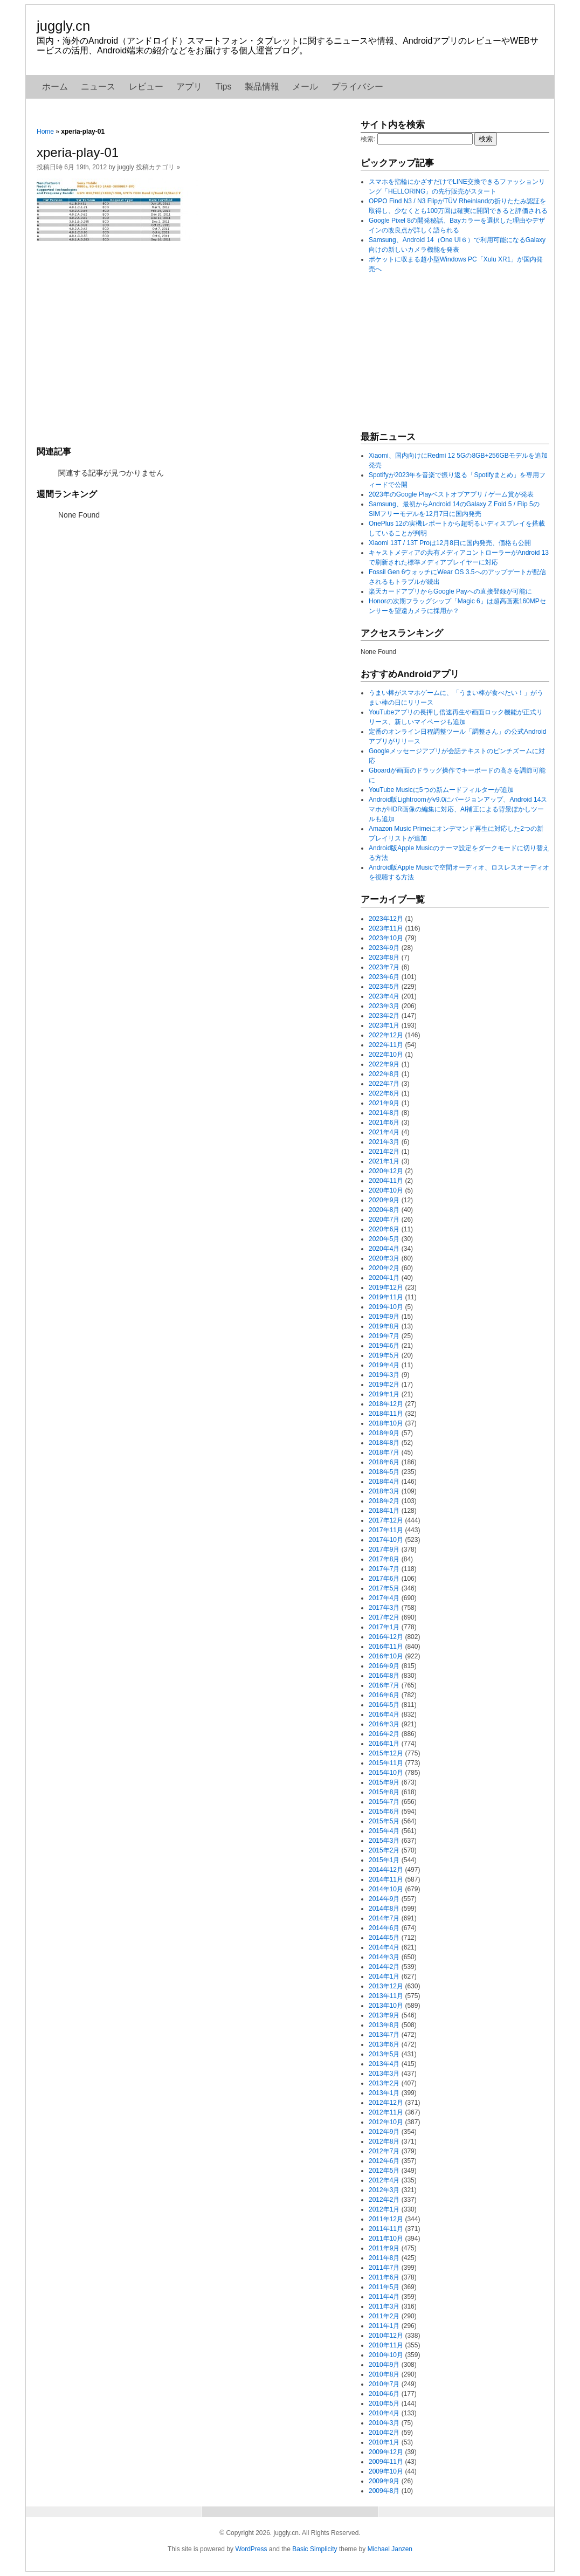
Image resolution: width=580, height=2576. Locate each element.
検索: (368, 139)
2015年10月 (386, 1772)
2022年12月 (386, 1035)
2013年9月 (384, 2015)
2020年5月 (384, 1239)
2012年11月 (386, 2112)
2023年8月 (384, 957)
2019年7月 (384, 1336)
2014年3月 (384, 1957)
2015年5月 (384, 1821)
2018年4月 (384, 1481)
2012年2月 (384, 2199)
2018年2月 (384, 1501)
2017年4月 (384, 1598)
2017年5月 (384, 1588)
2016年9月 (384, 1666)
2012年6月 (384, 2161)
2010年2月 (384, 2432)
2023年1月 (384, 1025)
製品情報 (262, 86)
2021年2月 (384, 1151)
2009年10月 (386, 2471)
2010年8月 (384, 2374)
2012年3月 (384, 2190)
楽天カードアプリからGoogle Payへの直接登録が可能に (450, 591)
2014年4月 (384, 1947)
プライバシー (357, 86)
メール (305, 86)
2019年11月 (386, 1297)
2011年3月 (384, 2306)
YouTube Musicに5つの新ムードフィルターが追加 (441, 790)
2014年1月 (384, 1976)
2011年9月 (384, 2248)
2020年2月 (384, 1268)
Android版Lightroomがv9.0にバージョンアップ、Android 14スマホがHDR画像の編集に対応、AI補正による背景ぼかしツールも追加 (458, 809)
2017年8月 (384, 1559)
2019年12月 (386, 1287)
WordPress (251, 2549)
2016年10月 (386, 1656)
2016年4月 (384, 1714)
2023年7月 (384, 967)
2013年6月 (384, 2044)
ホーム (55, 86)
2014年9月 (384, 1899)
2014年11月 (386, 1879)
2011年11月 (386, 2229)
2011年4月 (384, 2297)
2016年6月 (384, 1695)
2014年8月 (384, 1908)
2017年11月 (386, 1530)
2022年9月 (384, 1064)
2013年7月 (384, 2034)
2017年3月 (384, 1607)
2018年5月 (384, 1472)
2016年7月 (384, 1685)
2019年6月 (384, 1345)
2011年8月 (384, 2258)
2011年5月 (384, 2287)
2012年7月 (384, 2151)
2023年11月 (386, 928)
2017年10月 (386, 1540)
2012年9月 (384, 2132)
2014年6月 (384, 1928)
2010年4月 (384, 2413)
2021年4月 (384, 1132)
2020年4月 (384, 1248)
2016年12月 (386, 1637)
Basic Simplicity (314, 2549)
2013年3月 (384, 2073)
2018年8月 (384, 1443)
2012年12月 (386, 2102)
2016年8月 (384, 1675)
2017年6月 (384, 1578)
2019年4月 (384, 1365)
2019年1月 (384, 1394)
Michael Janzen (390, 2549)
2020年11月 (386, 1180)
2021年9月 (384, 1103)
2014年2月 (384, 1967)
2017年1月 (384, 1627)
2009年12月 (386, 2452)
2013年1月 (384, 2093)
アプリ (189, 86)
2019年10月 (386, 1307)
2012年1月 (384, 2209)
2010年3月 (384, 2423)
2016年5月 (384, 1705)
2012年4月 (384, 2180)
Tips (224, 86)
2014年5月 (384, 1937)
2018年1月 (384, 1510)
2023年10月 (386, 938)
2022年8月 (384, 1074)
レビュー (146, 86)
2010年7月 (384, 2384)
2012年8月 (384, 2141)
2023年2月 (384, 1016)
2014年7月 (384, 1918)
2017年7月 (384, 1569)
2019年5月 (384, 1355)
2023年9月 (384, 948)
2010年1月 (384, 2442)
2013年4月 (384, 2064)
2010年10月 (386, 2355)
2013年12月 (386, 1986)
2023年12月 (386, 918)
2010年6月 (384, 2394)
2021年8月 (384, 1113)
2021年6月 (384, 1122)
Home (45, 131)
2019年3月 (384, 1375)
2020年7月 (384, 1219)
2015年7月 (384, 1802)
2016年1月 (384, 1743)
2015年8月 (384, 1792)
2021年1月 (384, 1161)
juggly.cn (63, 25)
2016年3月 (384, 1724)
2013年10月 (386, 2005)
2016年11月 (386, 1646)
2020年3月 (384, 1258)
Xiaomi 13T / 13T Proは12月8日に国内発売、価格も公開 (450, 543)
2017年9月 (384, 1549)
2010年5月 (384, 2403)
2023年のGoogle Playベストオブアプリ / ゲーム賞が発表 (451, 494)
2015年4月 (384, 1831)
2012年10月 (386, 2122)
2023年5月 (384, 986)
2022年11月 (386, 1045)
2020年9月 (384, 1200)
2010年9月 (384, 2364)
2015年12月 (386, 1753)
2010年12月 (386, 2335)
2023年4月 (384, 996)
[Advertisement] (193, 342)
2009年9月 (384, 2481)
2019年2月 (384, 1384)
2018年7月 (384, 1452)
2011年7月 (384, 2267)
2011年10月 (386, 2238)
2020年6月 (384, 1229)
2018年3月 (384, 1491)
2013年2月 (384, 2083)
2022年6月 (384, 1093)
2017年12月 (386, 1520)
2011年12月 (386, 2219)
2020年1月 (384, 1278)
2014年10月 (386, 1889)
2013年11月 (386, 1996)
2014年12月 (386, 1870)
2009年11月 (386, 2461)
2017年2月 (384, 1617)
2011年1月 (384, 2326)
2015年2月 (384, 1850)
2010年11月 (386, 2345)
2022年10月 (386, 1054)
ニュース (98, 86)
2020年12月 (386, 1171)
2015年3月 (384, 1840)
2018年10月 (386, 1423)
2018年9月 (384, 1433)
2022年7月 (384, 1083)
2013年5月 (384, 2054)
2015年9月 (384, 1782)
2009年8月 (384, 2491)
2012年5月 (384, 2170)
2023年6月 (384, 977)
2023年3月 (384, 1006)
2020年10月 (386, 1190)
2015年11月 (386, 1763)
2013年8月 (384, 2025)
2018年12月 (386, 1404)
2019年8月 (384, 1326)
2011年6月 (384, 2277)
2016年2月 (384, 1734)
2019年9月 (384, 1316)
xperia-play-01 (78, 152)
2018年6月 (384, 1462)
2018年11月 (386, 1413)
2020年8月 (384, 1210)
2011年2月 (384, 2316)
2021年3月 (384, 1142)
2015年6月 (384, 1811)
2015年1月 (384, 1860)
